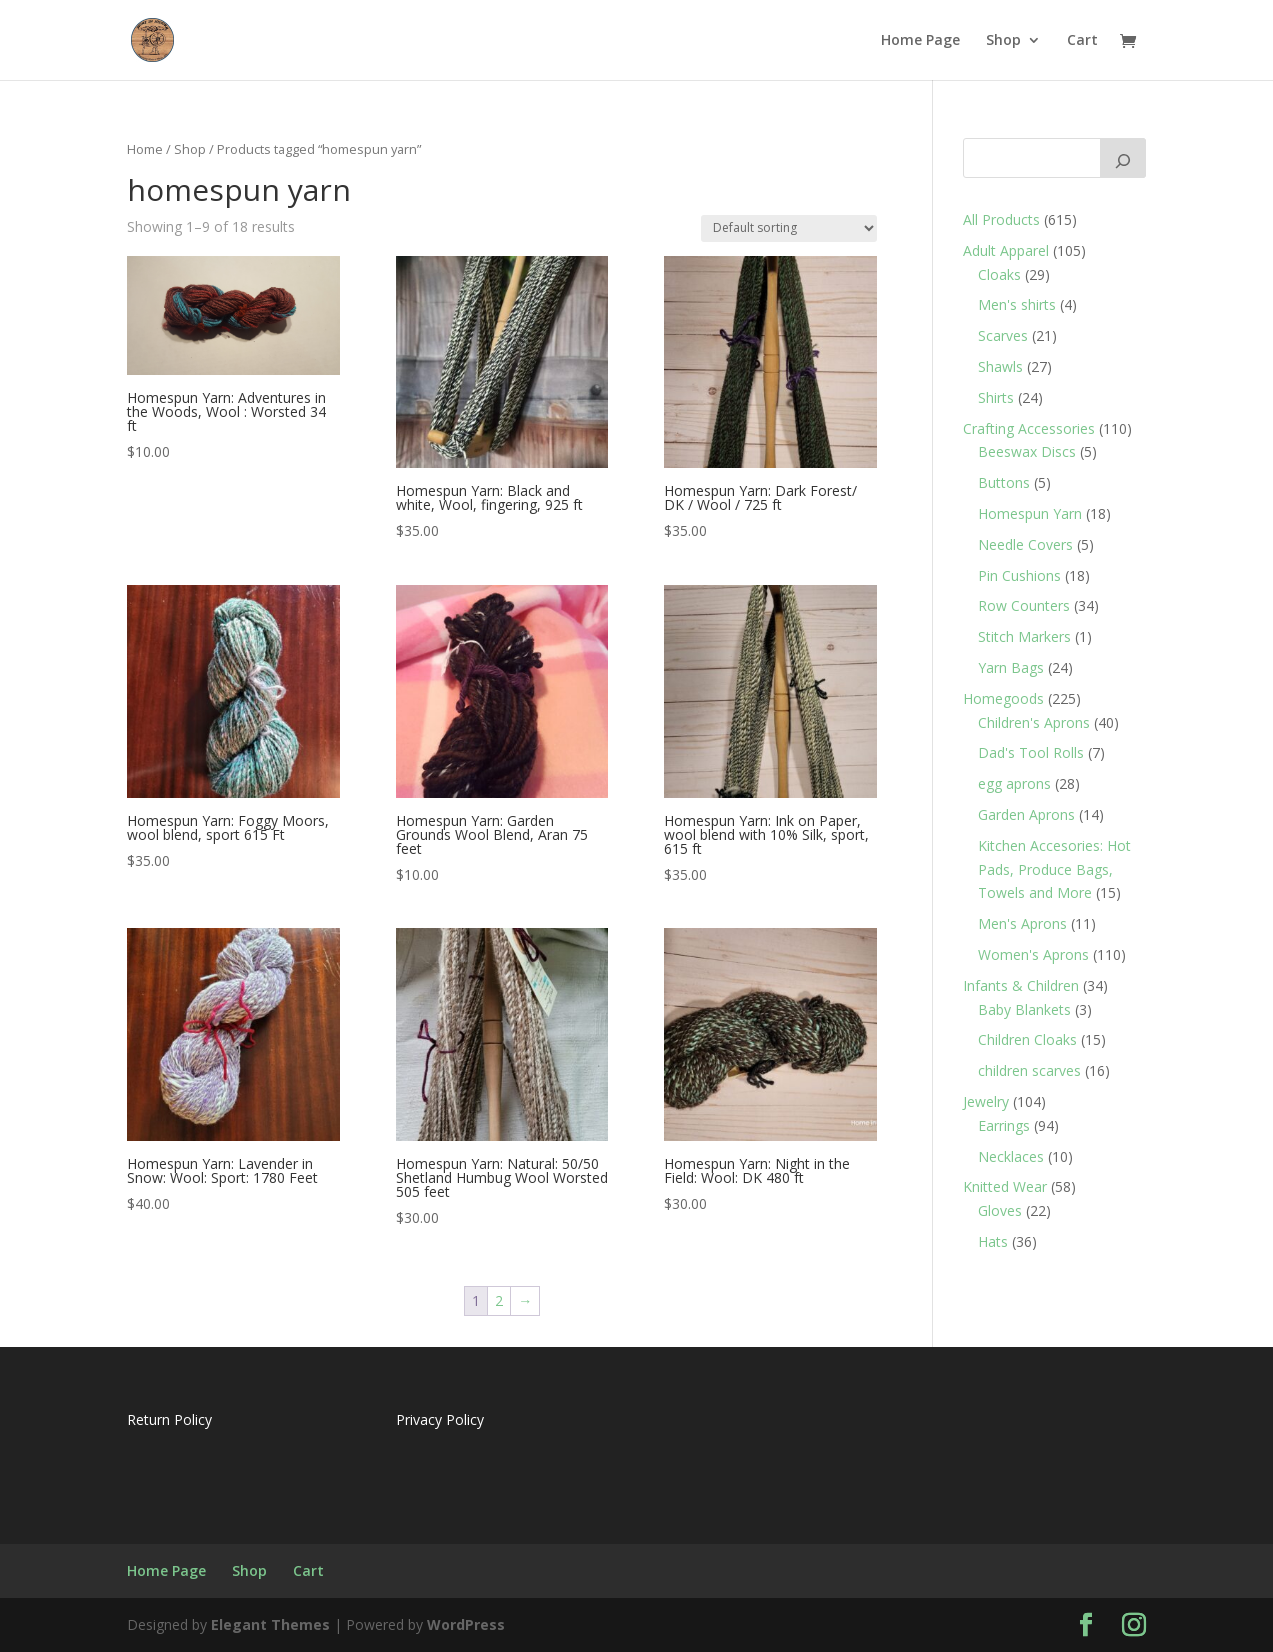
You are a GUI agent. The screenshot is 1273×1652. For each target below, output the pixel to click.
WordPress (466, 1624)
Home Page (920, 41)
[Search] (1123, 158)
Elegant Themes (270, 1624)
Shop (1003, 41)
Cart (1082, 41)
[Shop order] (789, 228)
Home (145, 149)
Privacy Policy (440, 1419)
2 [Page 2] (499, 1300)
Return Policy (169, 1419)
